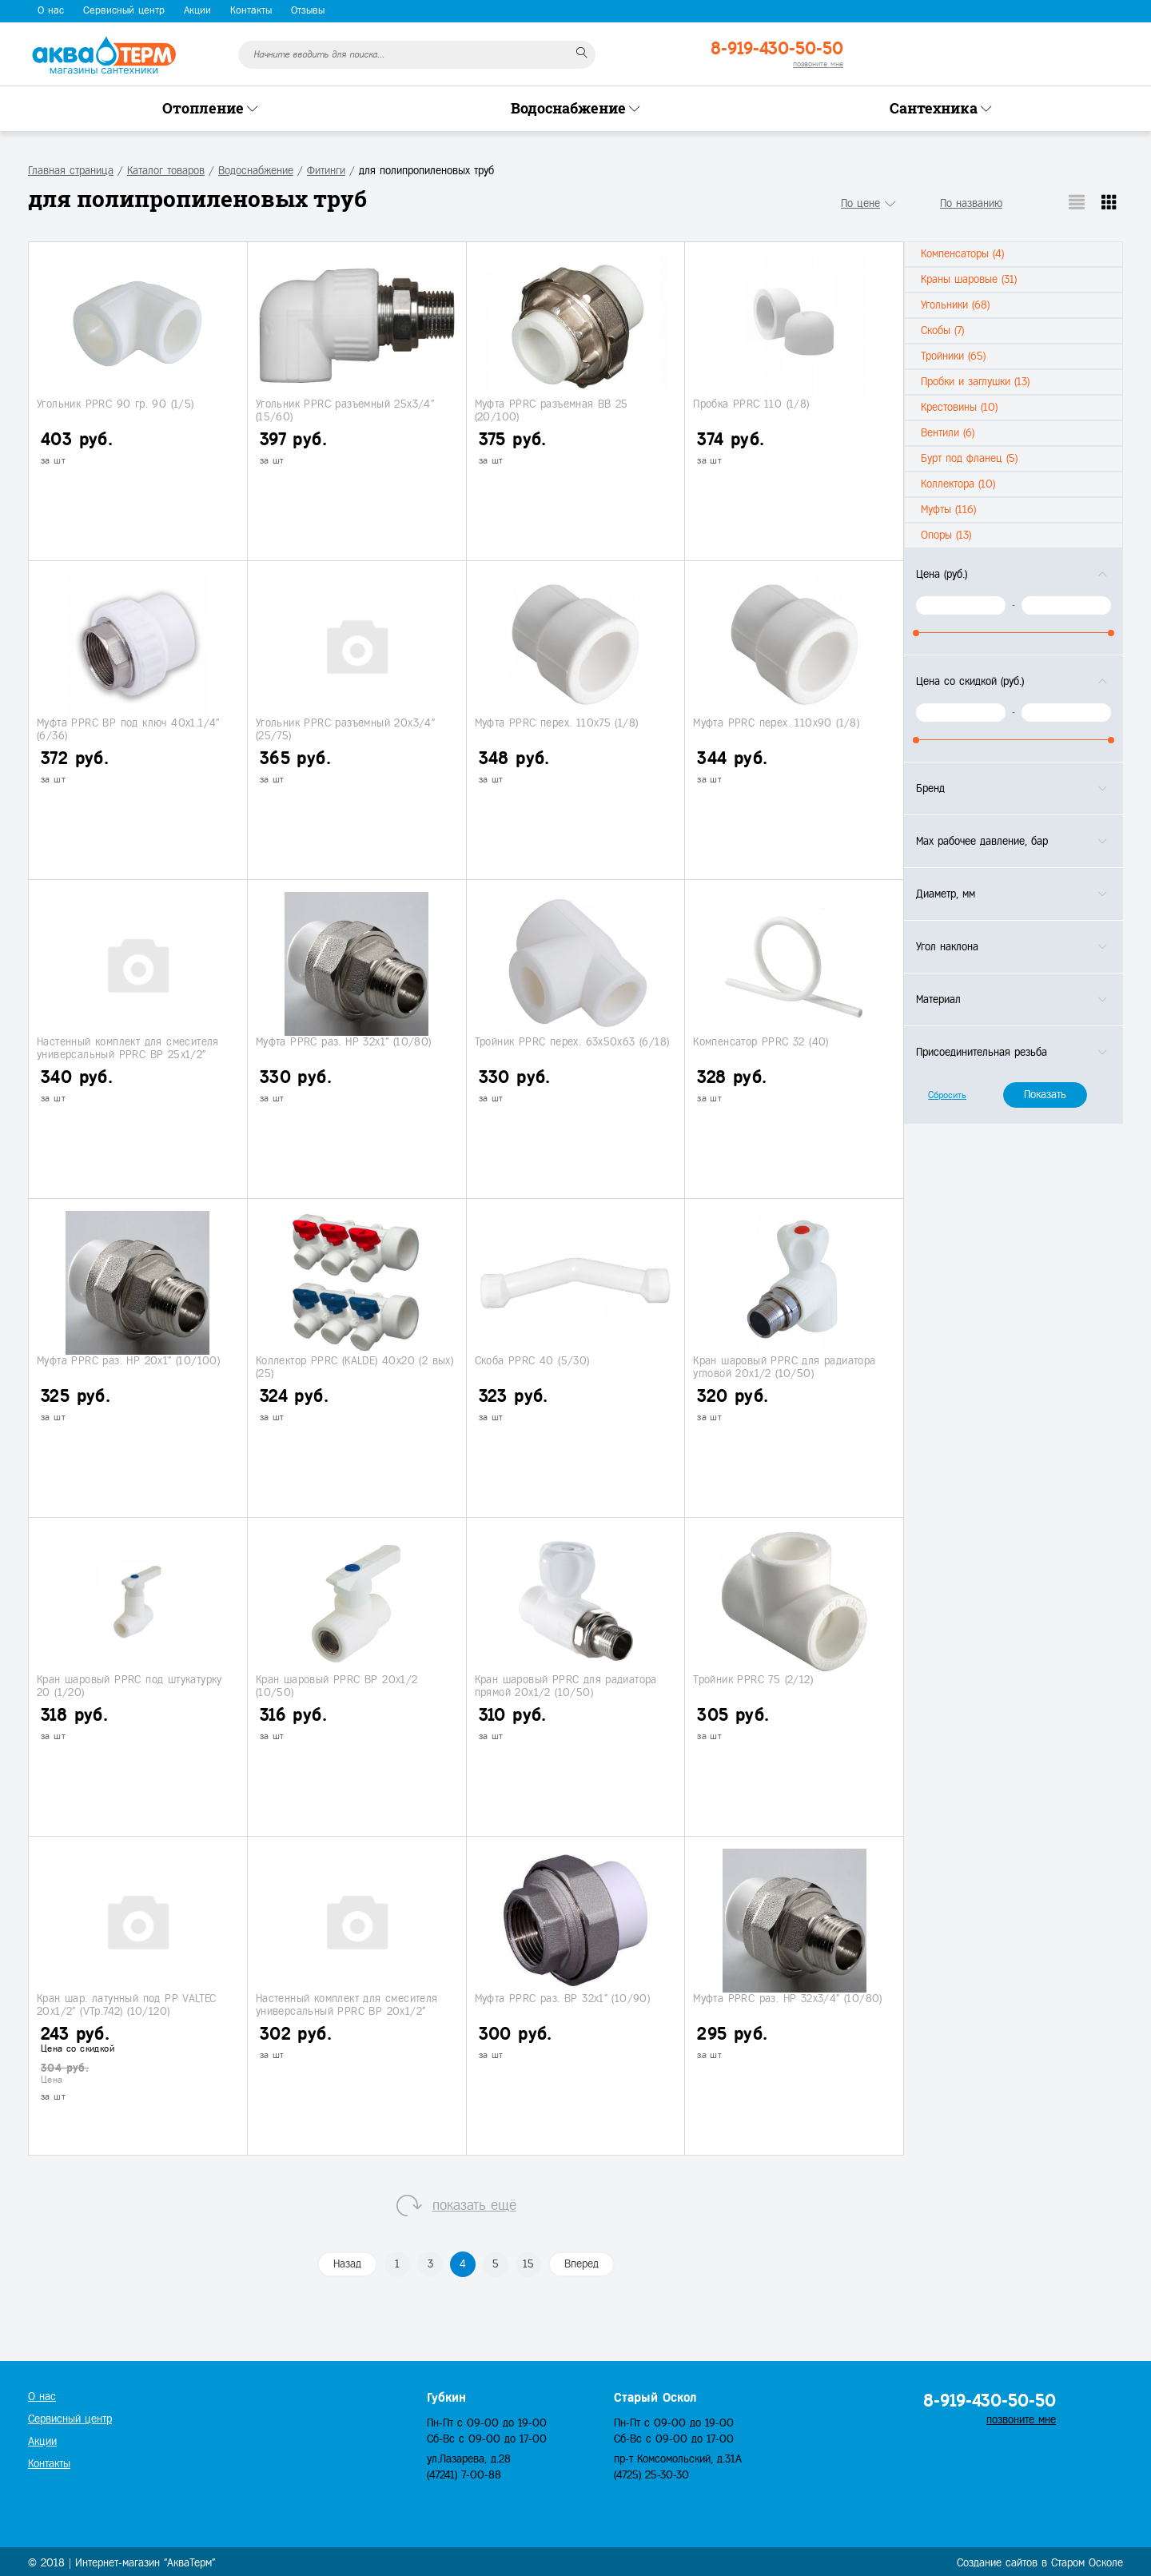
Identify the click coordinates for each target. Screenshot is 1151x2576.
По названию (971, 203)
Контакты (251, 10)
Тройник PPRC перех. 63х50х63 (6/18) (572, 1042)
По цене (860, 203)
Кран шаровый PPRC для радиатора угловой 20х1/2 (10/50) (784, 1367)
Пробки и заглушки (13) (975, 382)
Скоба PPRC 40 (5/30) (532, 1361)
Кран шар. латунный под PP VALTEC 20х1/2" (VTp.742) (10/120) (127, 2005)
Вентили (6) (947, 433)
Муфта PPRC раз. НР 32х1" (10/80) (344, 1042)
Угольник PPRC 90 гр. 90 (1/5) (115, 404)
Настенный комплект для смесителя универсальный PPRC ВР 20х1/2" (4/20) (347, 2011)
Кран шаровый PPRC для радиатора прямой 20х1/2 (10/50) (566, 1686)
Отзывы (308, 10)
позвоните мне (818, 63)
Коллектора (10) (958, 484)
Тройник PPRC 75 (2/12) (753, 1680)
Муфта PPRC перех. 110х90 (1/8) (776, 723)
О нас (51, 10)
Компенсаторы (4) (962, 254)
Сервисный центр (124, 10)
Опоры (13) (946, 535)
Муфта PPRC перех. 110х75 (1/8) (557, 723)
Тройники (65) (953, 356)
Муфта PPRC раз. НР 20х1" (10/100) (128, 1361)
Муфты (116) (948, 510)
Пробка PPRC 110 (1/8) (751, 404)
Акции (197, 10)
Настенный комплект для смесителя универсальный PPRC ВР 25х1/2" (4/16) (128, 1054)
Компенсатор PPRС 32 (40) (761, 1042)
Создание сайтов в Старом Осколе (1040, 2563)
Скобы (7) (942, 330)
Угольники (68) (955, 305)
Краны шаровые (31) (969, 279)
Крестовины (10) (959, 407)
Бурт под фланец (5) (969, 458)
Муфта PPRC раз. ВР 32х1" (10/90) (563, 1999)
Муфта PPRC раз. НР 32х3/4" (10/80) (787, 1999)
